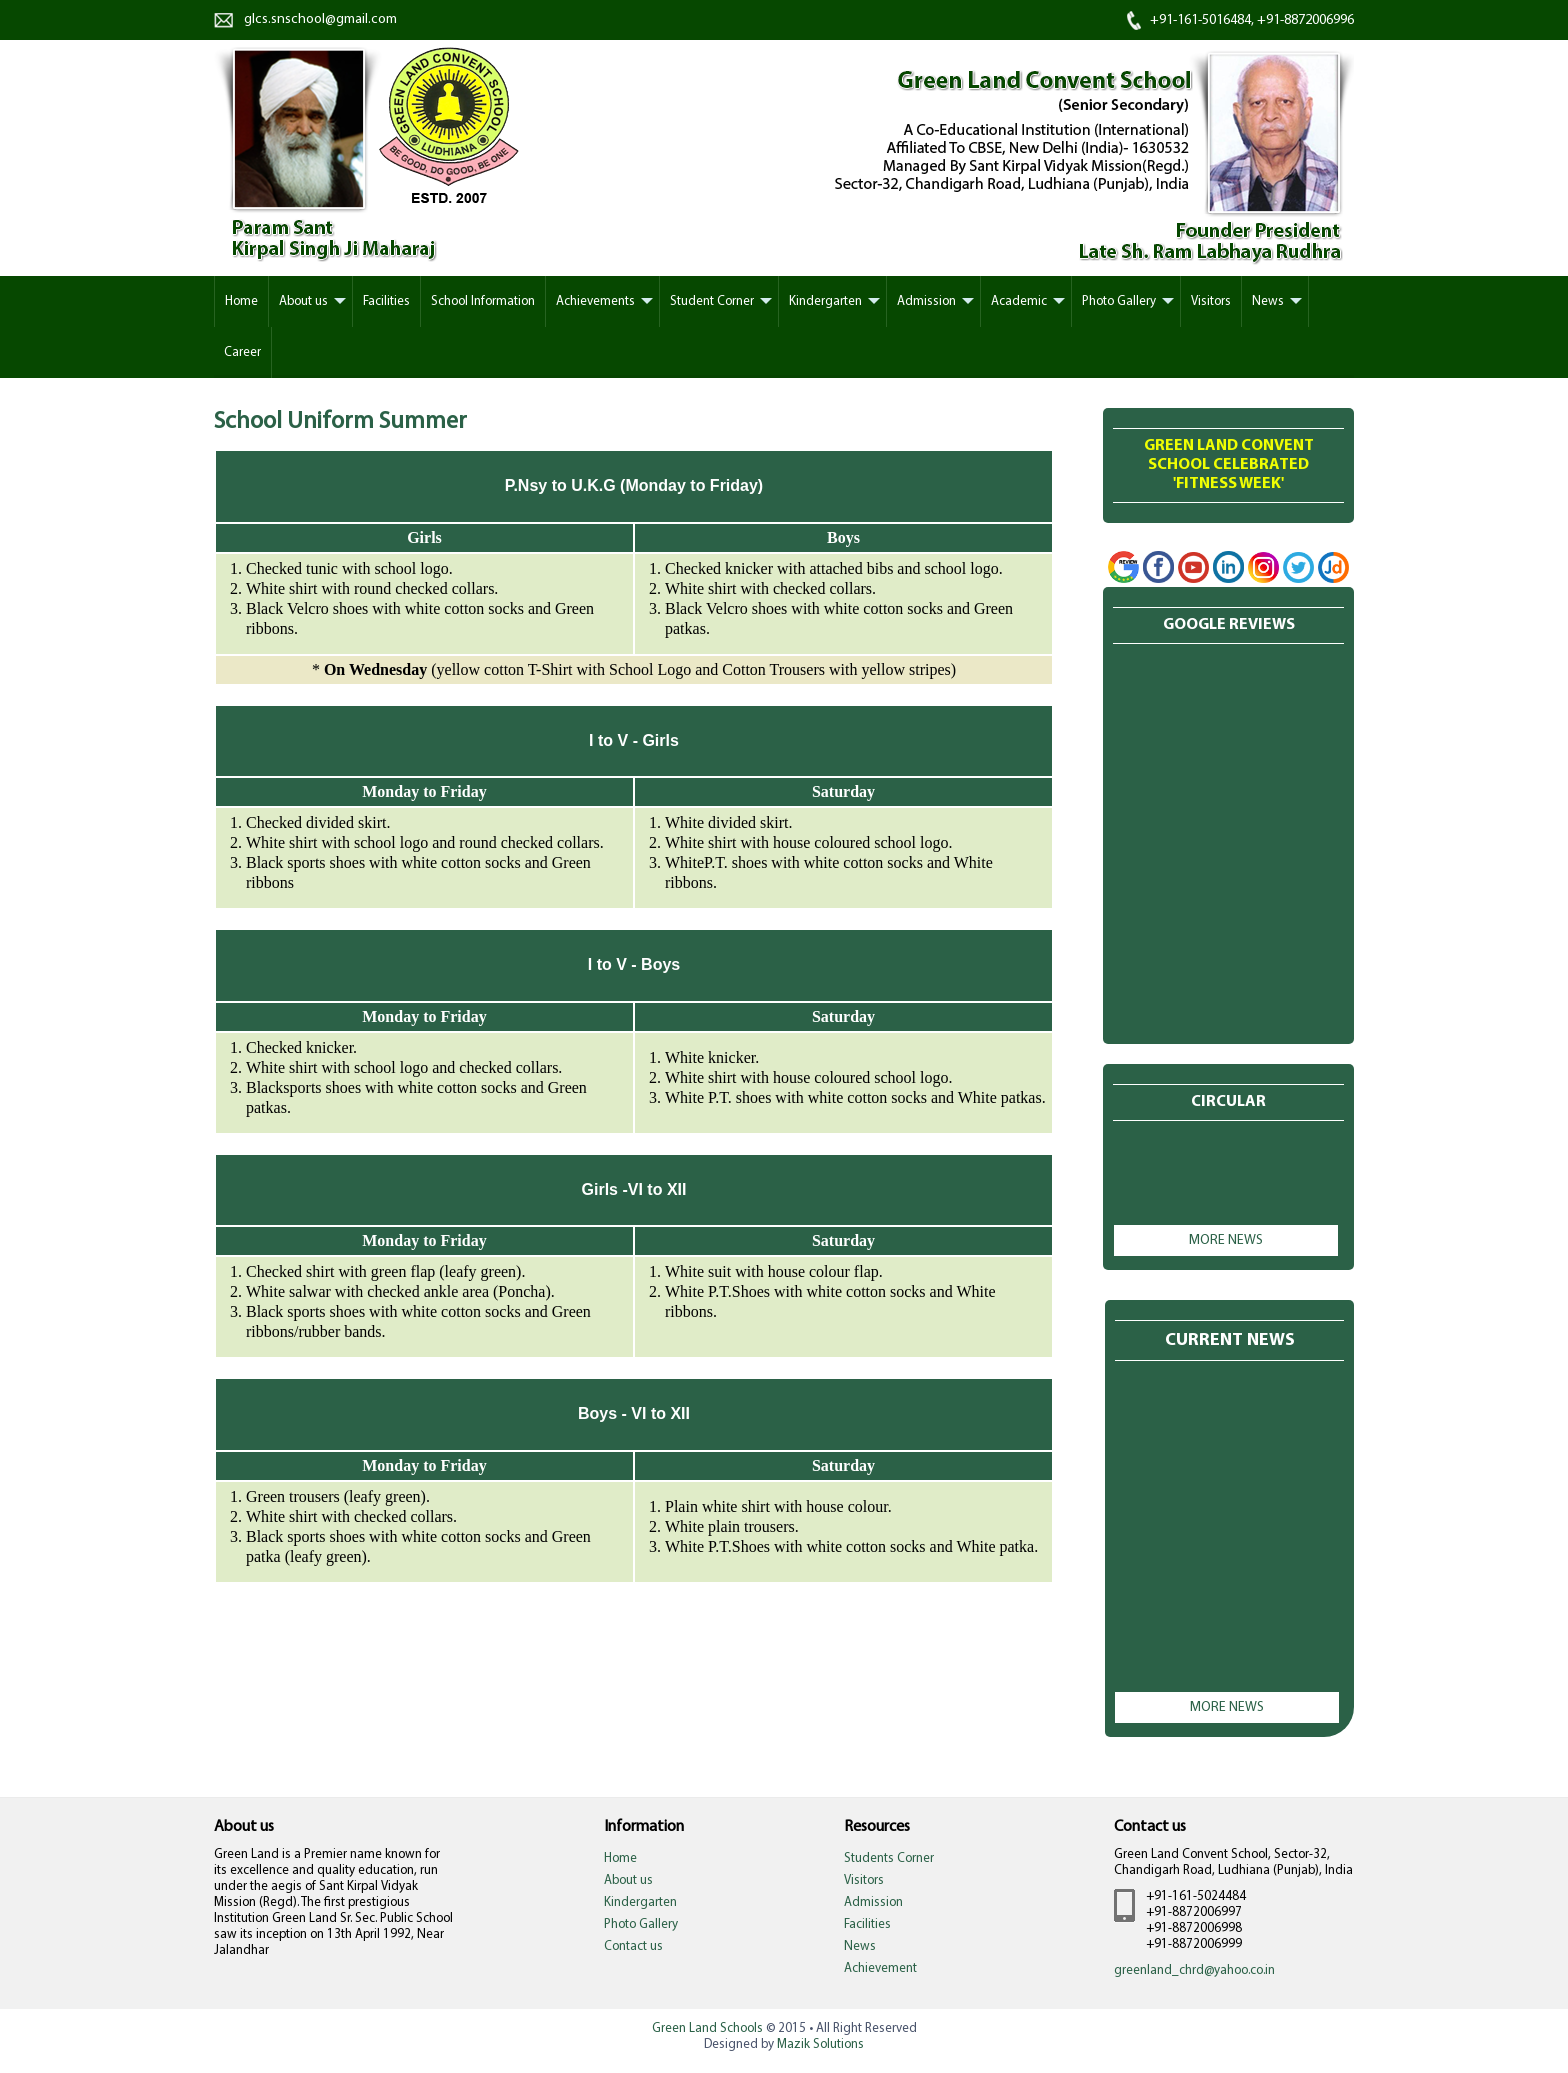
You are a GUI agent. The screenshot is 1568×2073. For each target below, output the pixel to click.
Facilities (386, 301)
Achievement (880, 1968)
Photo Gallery (1119, 301)
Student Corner (712, 301)
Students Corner (889, 1858)
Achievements (595, 301)
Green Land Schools (707, 2028)
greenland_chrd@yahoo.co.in (1194, 1970)
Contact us (633, 1946)
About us (303, 301)
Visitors (1211, 301)
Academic (1019, 301)
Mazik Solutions (820, 2044)
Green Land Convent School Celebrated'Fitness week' (1229, 465)
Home (620, 1858)
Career (242, 352)
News (1268, 301)
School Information (483, 301)
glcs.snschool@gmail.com (320, 19)
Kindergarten (825, 301)
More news (1226, 1240)
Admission (926, 301)
